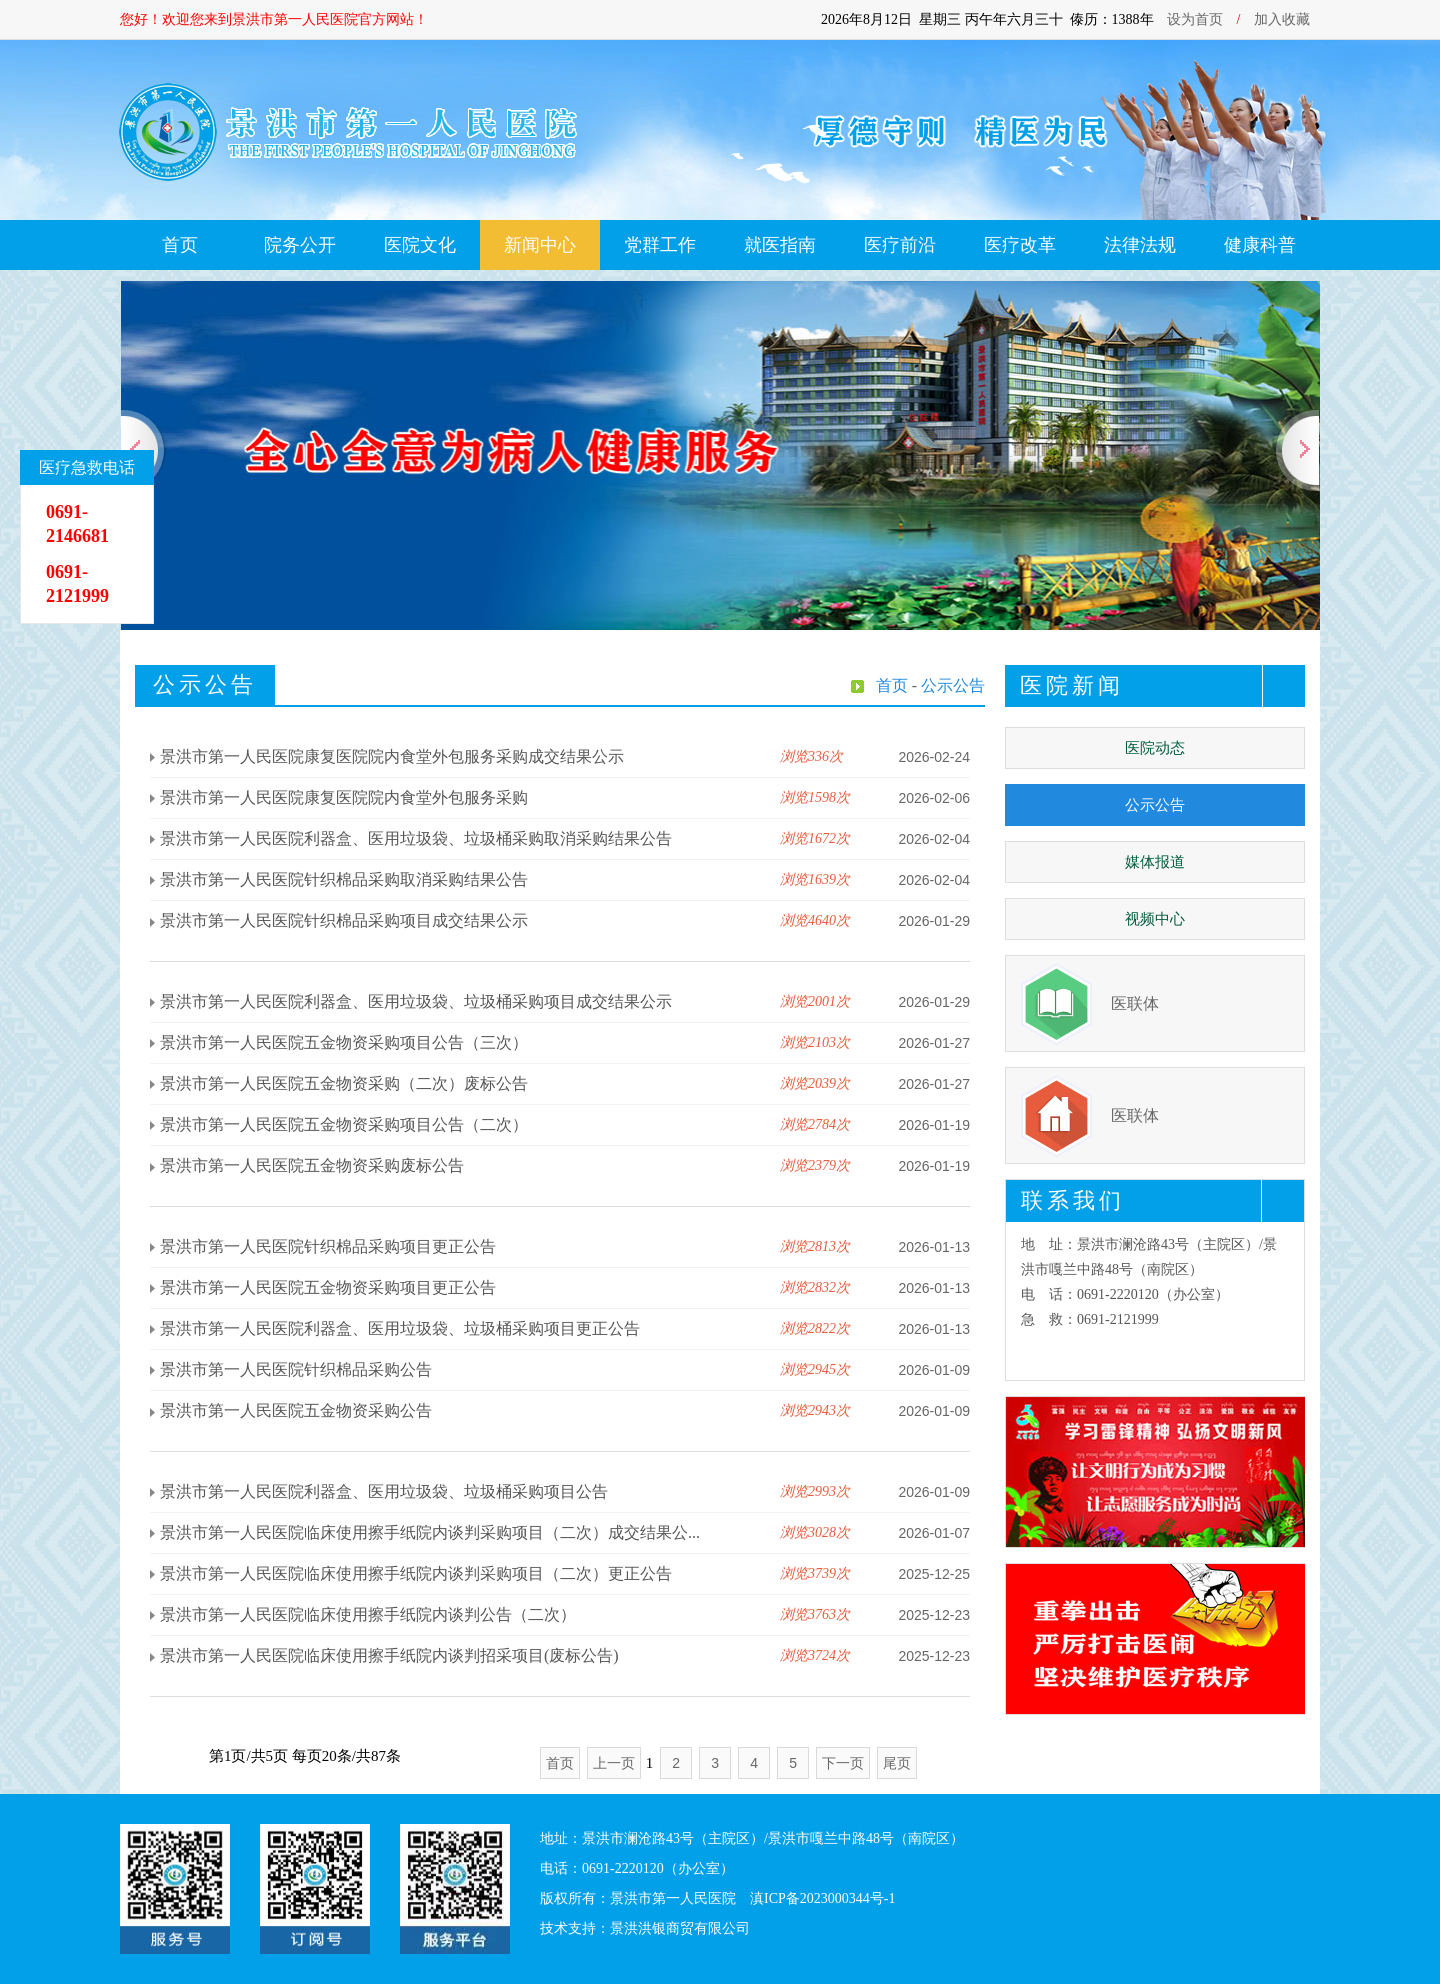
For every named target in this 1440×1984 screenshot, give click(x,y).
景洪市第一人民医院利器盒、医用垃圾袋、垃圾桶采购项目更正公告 (400, 1328)
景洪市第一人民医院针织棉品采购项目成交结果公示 (344, 920)
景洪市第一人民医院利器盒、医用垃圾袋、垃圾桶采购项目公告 (384, 1491)
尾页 (897, 1763)
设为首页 (1195, 19)
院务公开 (300, 245)
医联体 (1135, 1003)
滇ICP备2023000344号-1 (822, 1898)
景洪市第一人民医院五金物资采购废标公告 (312, 1165)
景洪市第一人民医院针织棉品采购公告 (296, 1369)
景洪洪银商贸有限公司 (680, 1928)
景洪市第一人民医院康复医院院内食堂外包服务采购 (344, 797)
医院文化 (420, 245)
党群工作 (660, 245)
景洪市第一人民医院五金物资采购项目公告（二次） (344, 1124)
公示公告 (1155, 805)
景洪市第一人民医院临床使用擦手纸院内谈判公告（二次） (368, 1614)
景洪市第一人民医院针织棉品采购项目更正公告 (328, 1246)
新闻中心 (540, 245)
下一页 (843, 1763)
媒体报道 (1155, 862)
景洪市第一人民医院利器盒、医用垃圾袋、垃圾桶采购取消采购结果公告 (416, 838)
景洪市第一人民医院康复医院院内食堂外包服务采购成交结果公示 (392, 756)
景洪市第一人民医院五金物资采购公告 (296, 1410)
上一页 (614, 1763)
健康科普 (1260, 245)
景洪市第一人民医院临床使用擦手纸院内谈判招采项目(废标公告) (389, 1655)
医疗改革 (1020, 245)
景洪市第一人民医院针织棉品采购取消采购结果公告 (344, 879)
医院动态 (1155, 748)
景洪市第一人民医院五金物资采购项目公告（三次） (344, 1042)
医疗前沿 (900, 245)
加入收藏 (1282, 19)
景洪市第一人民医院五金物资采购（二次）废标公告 (344, 1083)
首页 (180, 245)
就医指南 (780, 245)
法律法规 (1140, 245)
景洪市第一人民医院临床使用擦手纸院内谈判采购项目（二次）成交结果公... (430, 1532)
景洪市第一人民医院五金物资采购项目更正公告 (328, 1287)
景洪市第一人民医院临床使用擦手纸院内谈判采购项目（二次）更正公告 (416, 1573)
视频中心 (1155, 919)
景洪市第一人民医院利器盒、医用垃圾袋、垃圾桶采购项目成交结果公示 (416, 1001)
